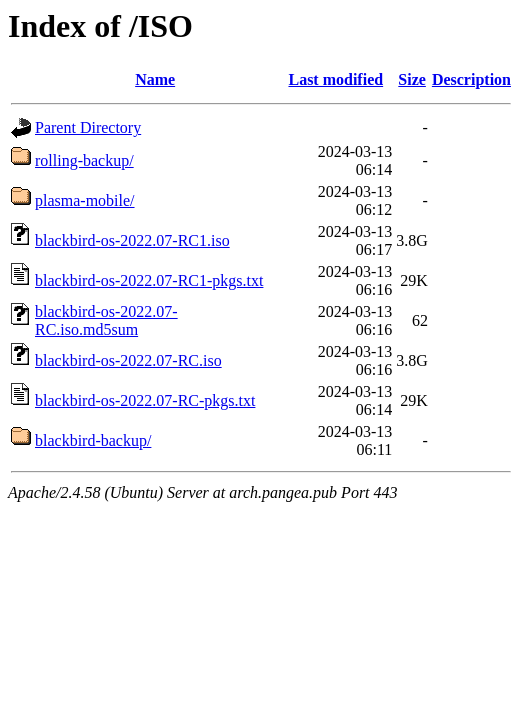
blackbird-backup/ (93, 440)
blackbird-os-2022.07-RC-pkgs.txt (145, 400)
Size (412, 79)
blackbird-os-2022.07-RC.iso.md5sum (106, 320)
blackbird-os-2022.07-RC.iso (128, 360)
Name (155, 79)
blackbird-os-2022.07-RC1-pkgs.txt (149, 280)
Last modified (335, 79)
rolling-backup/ (84, 160)
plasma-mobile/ (85, 200)
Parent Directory (88, 127)
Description (471, 79)
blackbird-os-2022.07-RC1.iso (132, 240)
